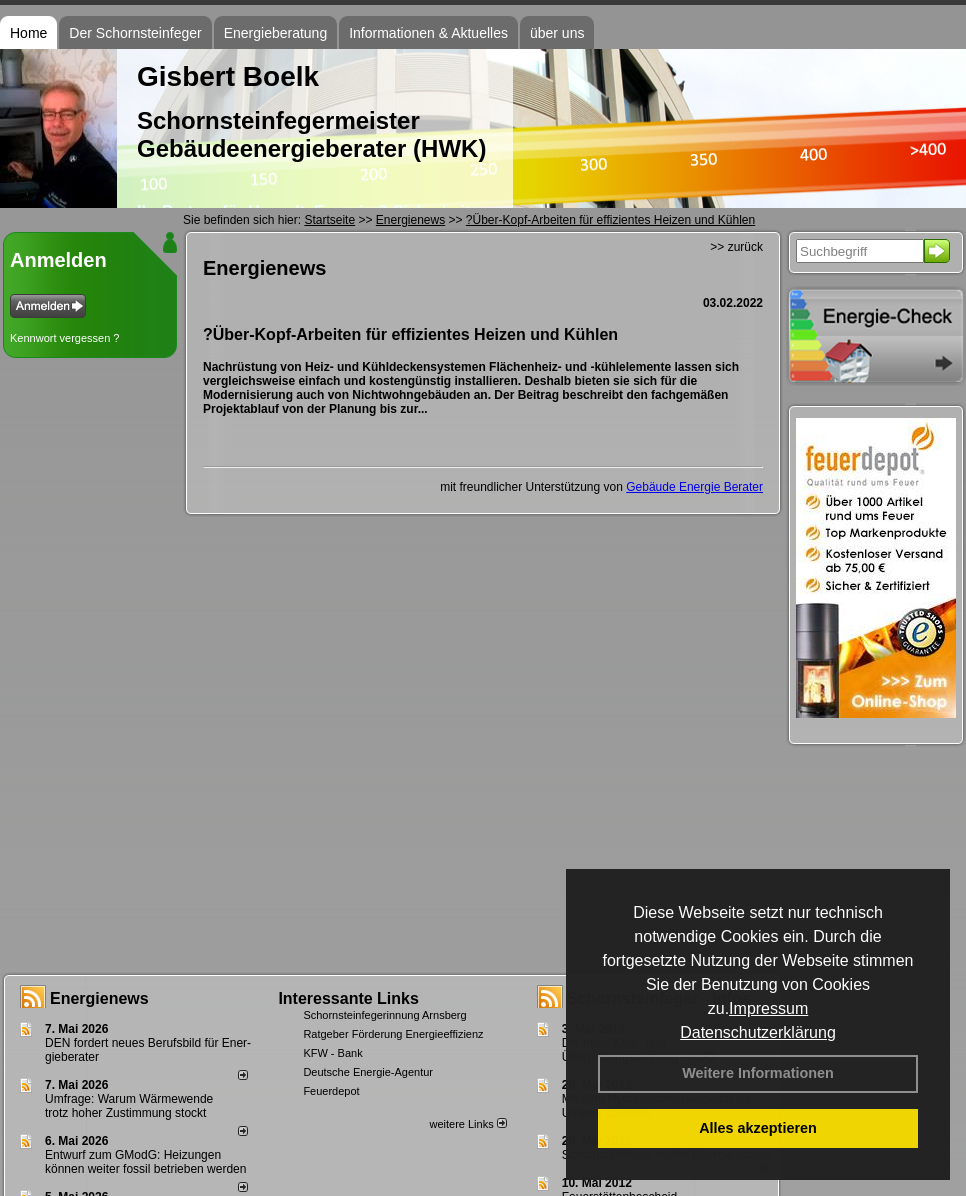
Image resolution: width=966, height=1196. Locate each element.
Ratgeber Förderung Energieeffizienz (393, 1034)
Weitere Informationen (758, 1073)
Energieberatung (276, 33)
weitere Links (467, 1124)
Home (28, 33)
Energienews (99, 998)
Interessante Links (348, 998)
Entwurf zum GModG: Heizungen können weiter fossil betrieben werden (145, 1162)
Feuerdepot (331, 1091)
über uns (557, 33)
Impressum (768, 1008)
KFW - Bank (332, 1053)
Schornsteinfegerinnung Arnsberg (384, 1015)
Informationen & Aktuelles (428, 33)
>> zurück (736, 247)
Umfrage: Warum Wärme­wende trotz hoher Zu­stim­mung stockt (129, 1106)
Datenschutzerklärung (758, 1032)
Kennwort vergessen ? (64, 338)
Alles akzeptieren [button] (758, 1128)
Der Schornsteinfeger (135, 33)
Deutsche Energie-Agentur (368, 1072)
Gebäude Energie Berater (694, 487)
